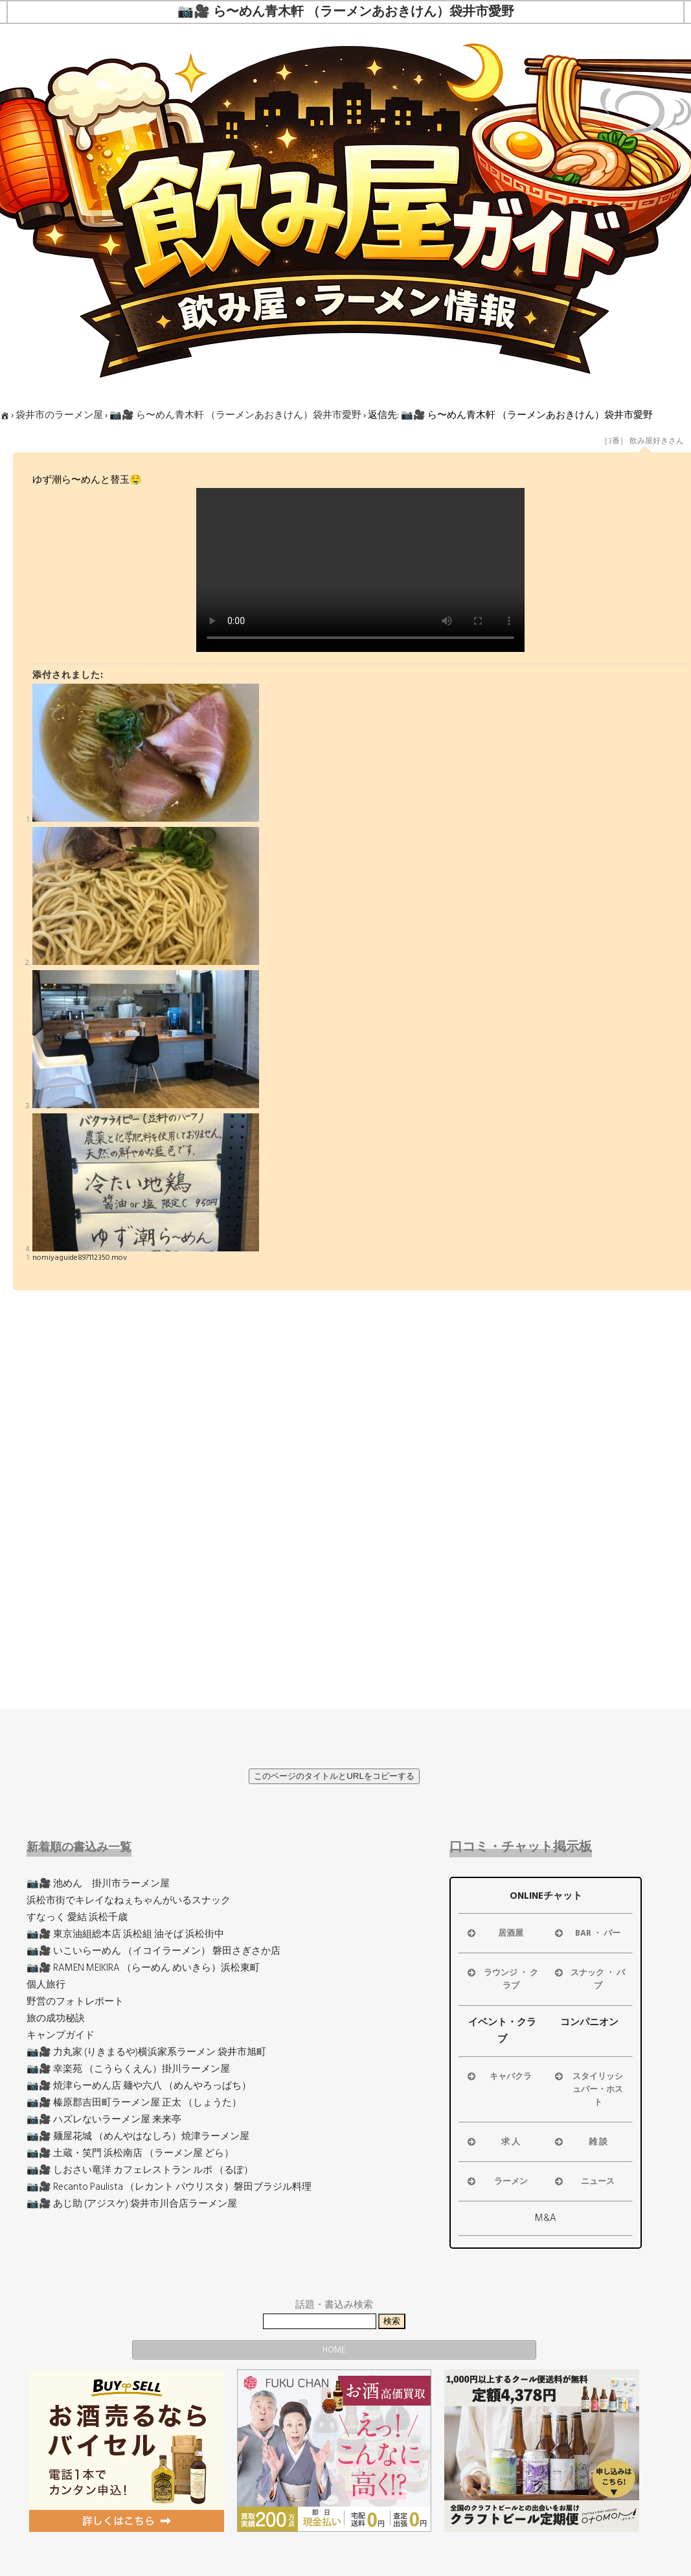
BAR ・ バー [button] (586, 1933)
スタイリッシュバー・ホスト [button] (588, 2089)
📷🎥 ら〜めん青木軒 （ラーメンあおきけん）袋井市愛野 (235, 415)
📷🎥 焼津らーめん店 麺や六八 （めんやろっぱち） (139, 2086)
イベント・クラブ (502, 2030)
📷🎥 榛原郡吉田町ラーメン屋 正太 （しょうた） (134, 2102)
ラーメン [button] (496, 2181)
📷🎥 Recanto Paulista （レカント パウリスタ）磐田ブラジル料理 (169, 2187)
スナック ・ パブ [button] (589, 1979)
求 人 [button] (492, 2142)
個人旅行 (46, 1985)
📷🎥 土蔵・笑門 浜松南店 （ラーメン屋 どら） (130, 2153)
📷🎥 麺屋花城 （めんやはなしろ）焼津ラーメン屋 (138, 2136)
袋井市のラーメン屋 (59, 415)
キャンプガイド (61, 2035)
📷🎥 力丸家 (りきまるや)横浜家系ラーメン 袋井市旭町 (146, 2052)
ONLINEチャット (546, 1896)
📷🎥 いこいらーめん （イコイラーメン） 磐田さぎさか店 (153, 1951)
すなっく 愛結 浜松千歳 (77, 1917)
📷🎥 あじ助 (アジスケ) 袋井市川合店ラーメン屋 (132, 2204)
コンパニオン (589, 2022)
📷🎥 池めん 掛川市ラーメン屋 (98, 1883)
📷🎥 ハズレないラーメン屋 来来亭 (104, 2119)
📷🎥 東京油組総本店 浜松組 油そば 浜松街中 (125, 1934)
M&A (545, 2218)
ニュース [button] (583, 2181)
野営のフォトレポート (75, 2001)
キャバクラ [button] (498, 2076)
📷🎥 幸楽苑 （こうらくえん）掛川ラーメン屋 (128, 2069)
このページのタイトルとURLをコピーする (334, 1776)
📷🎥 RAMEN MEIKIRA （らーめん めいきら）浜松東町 (143, 1968)
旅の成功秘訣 (56, 2018)
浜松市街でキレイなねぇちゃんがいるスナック (129, 1900)
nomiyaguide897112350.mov (79, 1257)
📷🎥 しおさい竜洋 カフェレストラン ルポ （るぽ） (140, 2170)
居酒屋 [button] (494, 1933)
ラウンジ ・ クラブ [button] (501, 1979)
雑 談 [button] (579, 2142)
